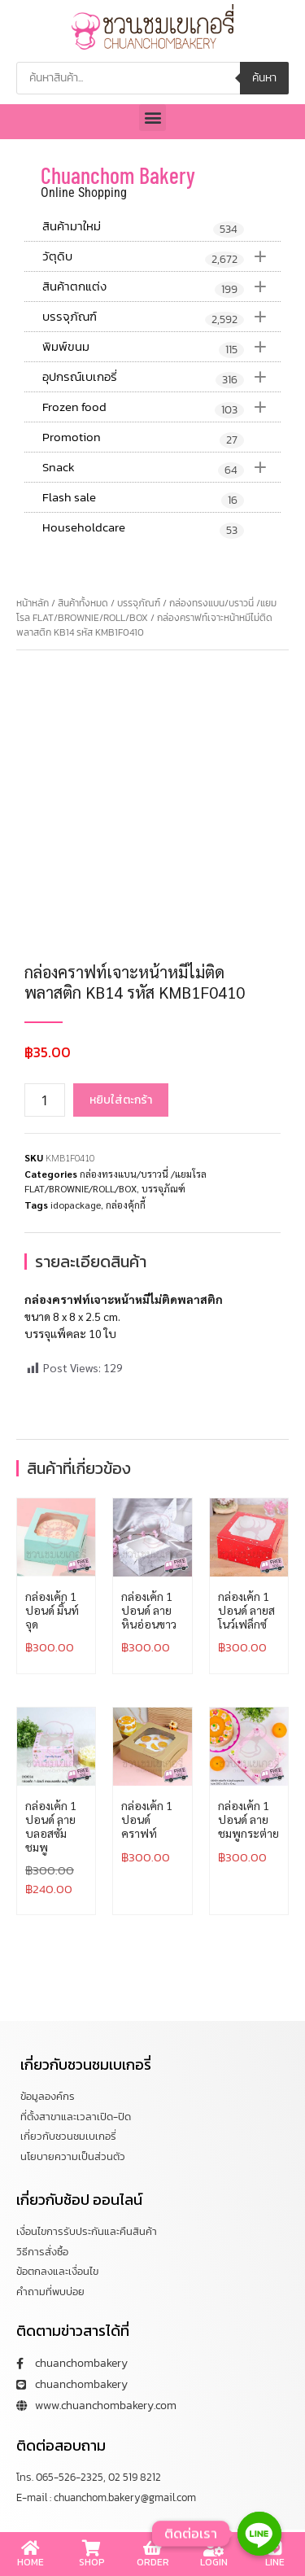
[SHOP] (92, 2548)
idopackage (75, 1204)
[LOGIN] (214, 2548)
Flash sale (143, 498)
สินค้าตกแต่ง (161, 286)
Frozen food (161, 407)
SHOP (92, 2562)
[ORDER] (153, 2548)
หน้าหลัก (32, 603)
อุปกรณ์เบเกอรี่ (161, 376)
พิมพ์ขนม (161, 346)
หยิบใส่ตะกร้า (120, 1100)
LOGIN (214, 2562)
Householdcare (143, 528)
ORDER (153, 2562)
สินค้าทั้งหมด (83, 603)
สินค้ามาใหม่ (143, 227)
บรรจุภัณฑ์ (161, 316)
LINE (275, 2562)
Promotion (143, 437)
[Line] (259, 2534)
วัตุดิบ (161, 256)
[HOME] (31, 2548)
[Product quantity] (44, 1100)
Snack (161, 467)
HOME (30, 2562)
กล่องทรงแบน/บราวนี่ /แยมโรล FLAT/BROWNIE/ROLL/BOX (146, 610)
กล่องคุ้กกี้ (126, 1204)
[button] (152, 117)
